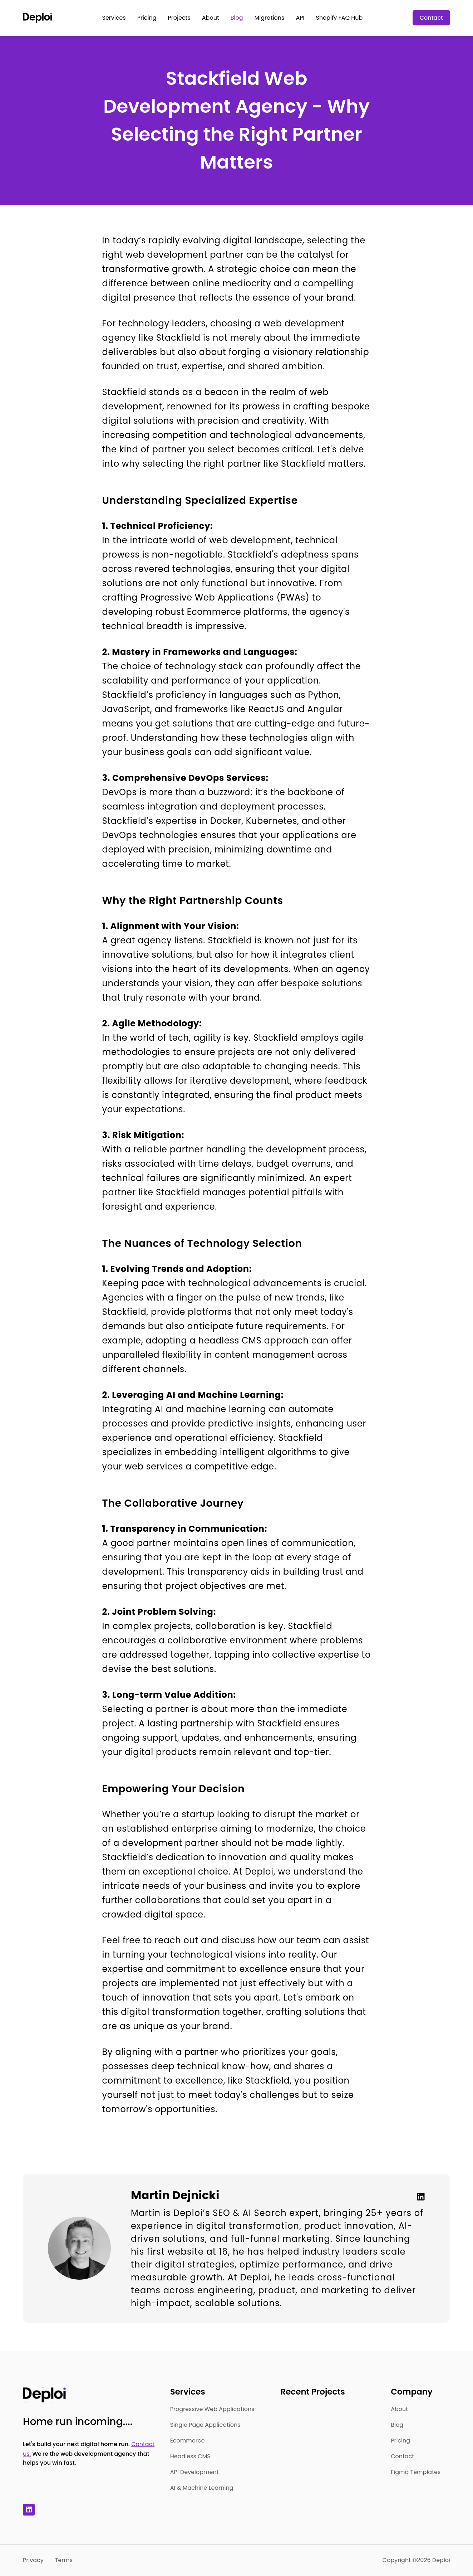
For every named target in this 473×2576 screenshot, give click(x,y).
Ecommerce (187, 2440)
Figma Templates (415, 2472)
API (300, 18)
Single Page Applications (205, 2425)
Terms (64, 2560)
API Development (194, 2472)
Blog (237, 18)
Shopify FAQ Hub (339, 18)
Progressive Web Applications (212, 2409)
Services (113, 18)
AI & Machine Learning (201, 2488)
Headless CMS (190, 2456)
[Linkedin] (418, 2196)
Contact (431, 18)
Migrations (270, 18)
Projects (179, 18)
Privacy (33, 2560)
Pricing (147, 18)
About (210, 18)
